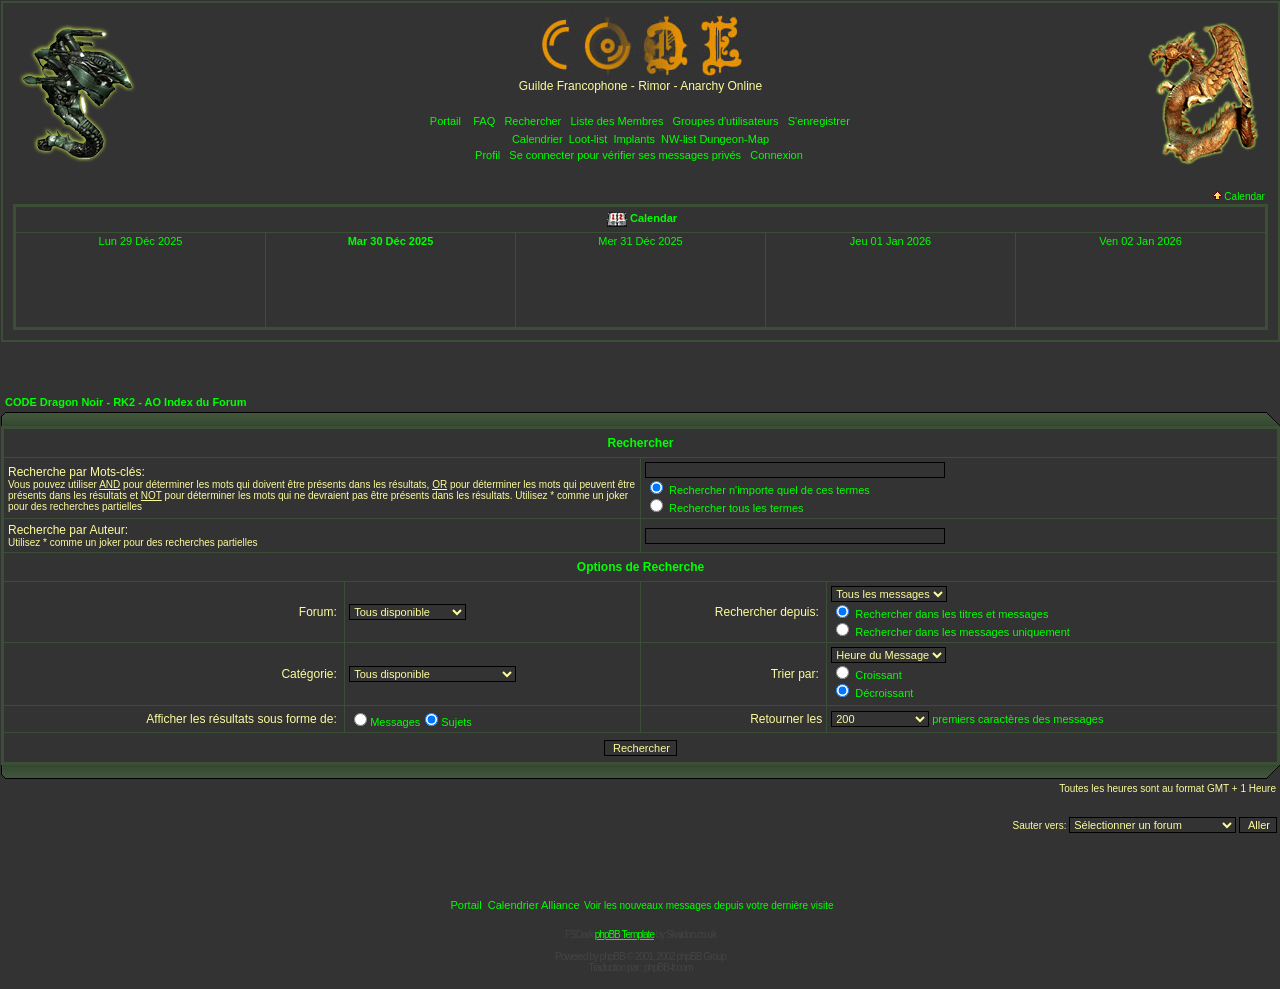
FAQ (484, 121)
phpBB (612, 956)
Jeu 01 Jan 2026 (890, 241)
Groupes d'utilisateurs (726, 121)
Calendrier (537, 139)
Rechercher (532, 121)
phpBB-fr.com (668, 967)
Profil (487, 155)
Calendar (1239, 196)
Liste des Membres (616, 121)
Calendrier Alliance (534, 905)
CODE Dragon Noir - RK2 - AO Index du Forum (126, 402)
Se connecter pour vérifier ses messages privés (625, 155)
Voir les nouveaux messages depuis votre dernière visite (709, 905)
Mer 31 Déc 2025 (640, 241)
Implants (634, 139)
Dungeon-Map (734, 139)
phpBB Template (624, 934)
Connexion (776, 155)
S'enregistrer (819, 121)
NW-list (678, 139)
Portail (445, 121)
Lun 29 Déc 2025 (141, 241)
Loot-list (588, 139)
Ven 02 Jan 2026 (1140, 241)
